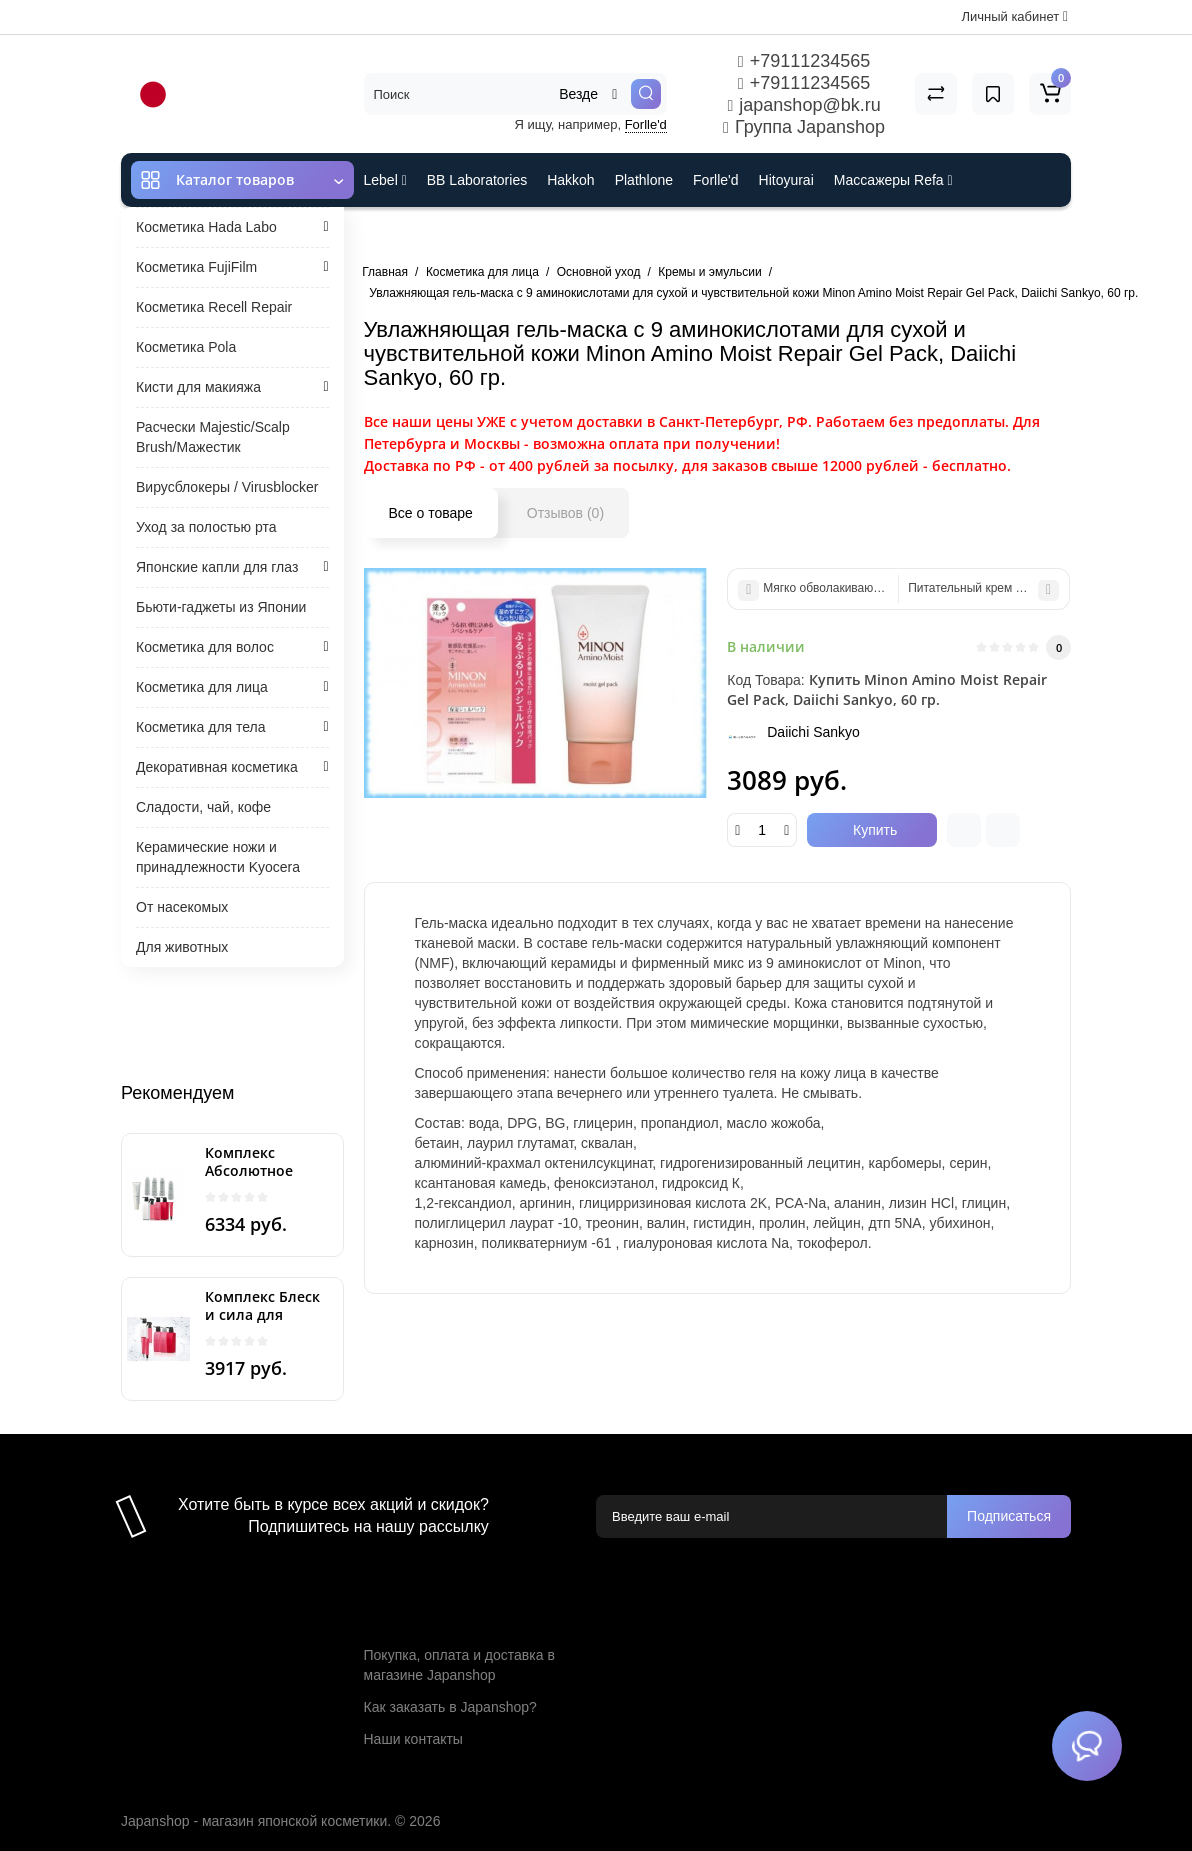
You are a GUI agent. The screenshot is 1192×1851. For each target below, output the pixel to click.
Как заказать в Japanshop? (450, 1707)
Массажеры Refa (893, 180)
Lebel (385, 180)
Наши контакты (413, 1739)
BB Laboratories (477, 180)
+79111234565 (804, 61)
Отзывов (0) (565, 513)
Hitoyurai (786, 180)
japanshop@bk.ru (803, 105)
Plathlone (644, 180)
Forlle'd (646, 124)
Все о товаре (431, 513)
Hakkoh (570, 180)
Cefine (496, 234)
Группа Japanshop (804, 127)
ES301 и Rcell (408, 234)
